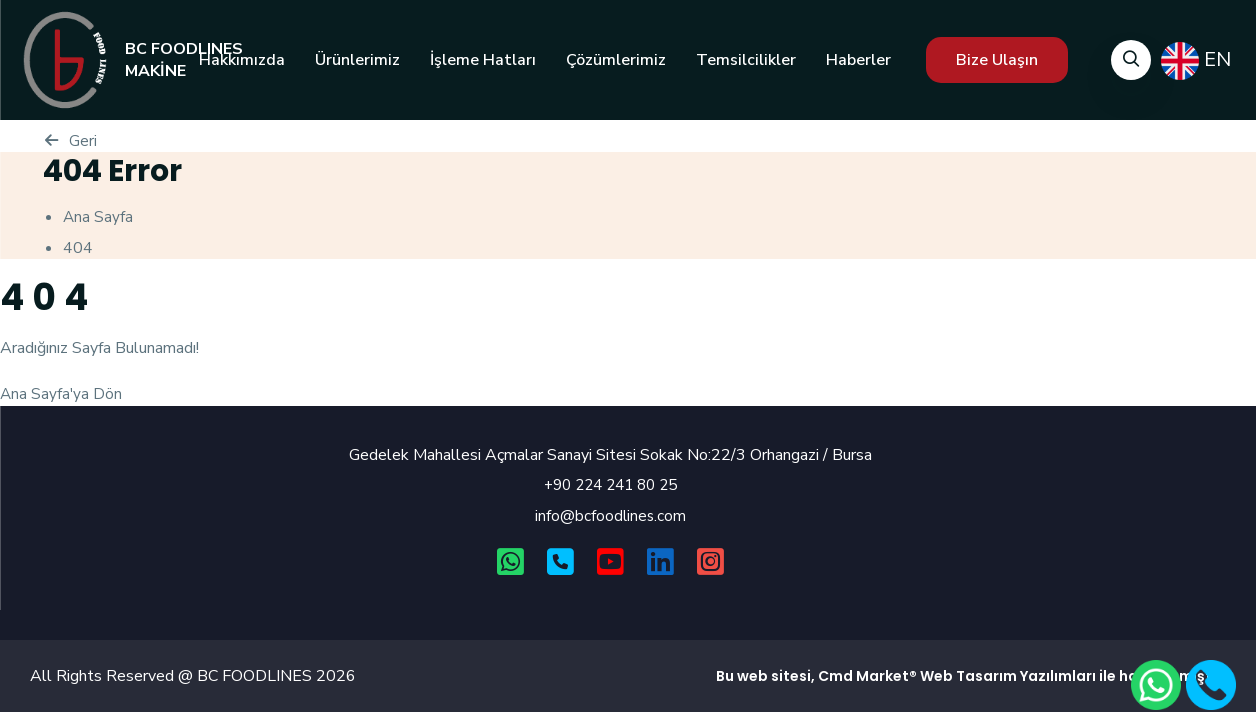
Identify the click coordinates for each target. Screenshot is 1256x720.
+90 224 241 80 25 (611, 485)
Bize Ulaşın (997, 60)
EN (1196, 61)
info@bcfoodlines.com (610, 516)
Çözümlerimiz (616, 60)
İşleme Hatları (483, 60)
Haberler (858, 60)
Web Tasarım (968, 677)
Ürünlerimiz (357, 60)
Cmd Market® (867, 677)
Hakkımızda (242, 60)
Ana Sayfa (98, 217)
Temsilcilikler (746, 60)
